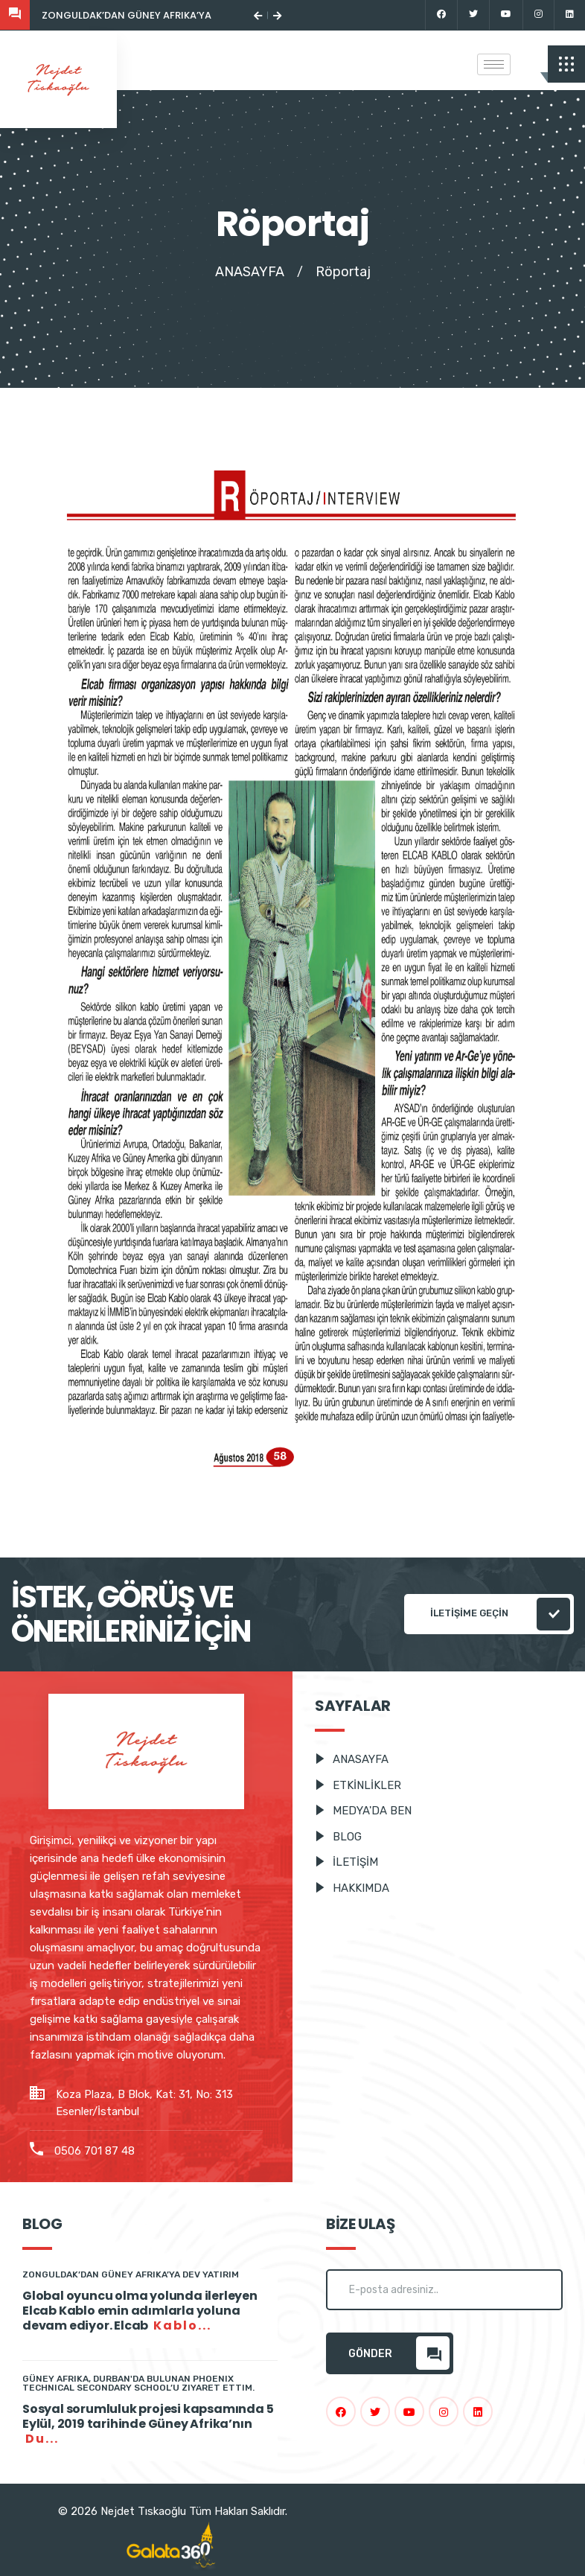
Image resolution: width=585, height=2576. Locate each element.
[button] (258, 15)
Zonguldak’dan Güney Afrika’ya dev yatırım (158, 15)
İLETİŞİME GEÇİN (500, 1614)
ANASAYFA (249, 272)
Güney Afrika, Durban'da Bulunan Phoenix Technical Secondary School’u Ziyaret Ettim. (138, 2383)
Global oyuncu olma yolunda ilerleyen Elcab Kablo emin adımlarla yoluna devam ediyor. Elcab (140, 2311)
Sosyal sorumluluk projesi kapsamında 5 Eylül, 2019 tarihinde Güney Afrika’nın (147, 2424)
